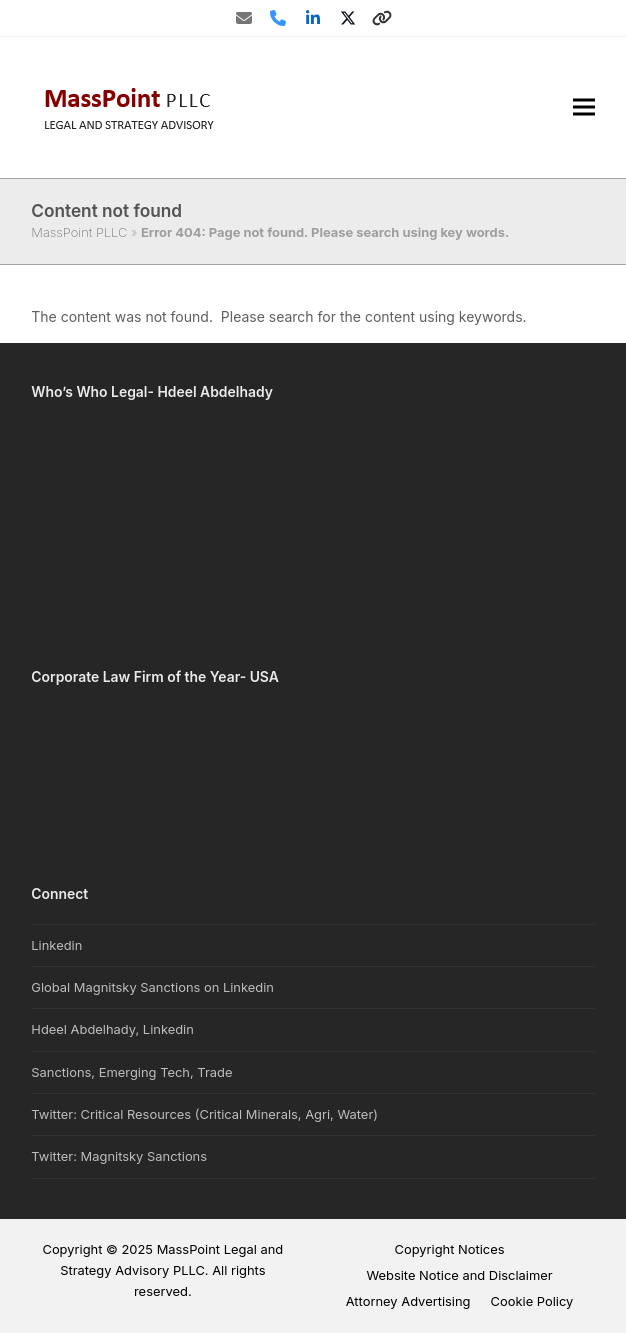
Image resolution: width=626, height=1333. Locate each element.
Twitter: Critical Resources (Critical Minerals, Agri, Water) (204, 1114)
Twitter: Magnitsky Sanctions (119, 1156)
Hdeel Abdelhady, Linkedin (112, 1029)
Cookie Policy (532, 1301)
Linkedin (56, 945)
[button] (584, 107)
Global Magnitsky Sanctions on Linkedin (152, 987)
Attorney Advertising (408, 1301)
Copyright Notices (449, 1249)
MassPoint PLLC (79, 232)
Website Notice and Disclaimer (459, 1275)
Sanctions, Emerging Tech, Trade (131, 1072)
